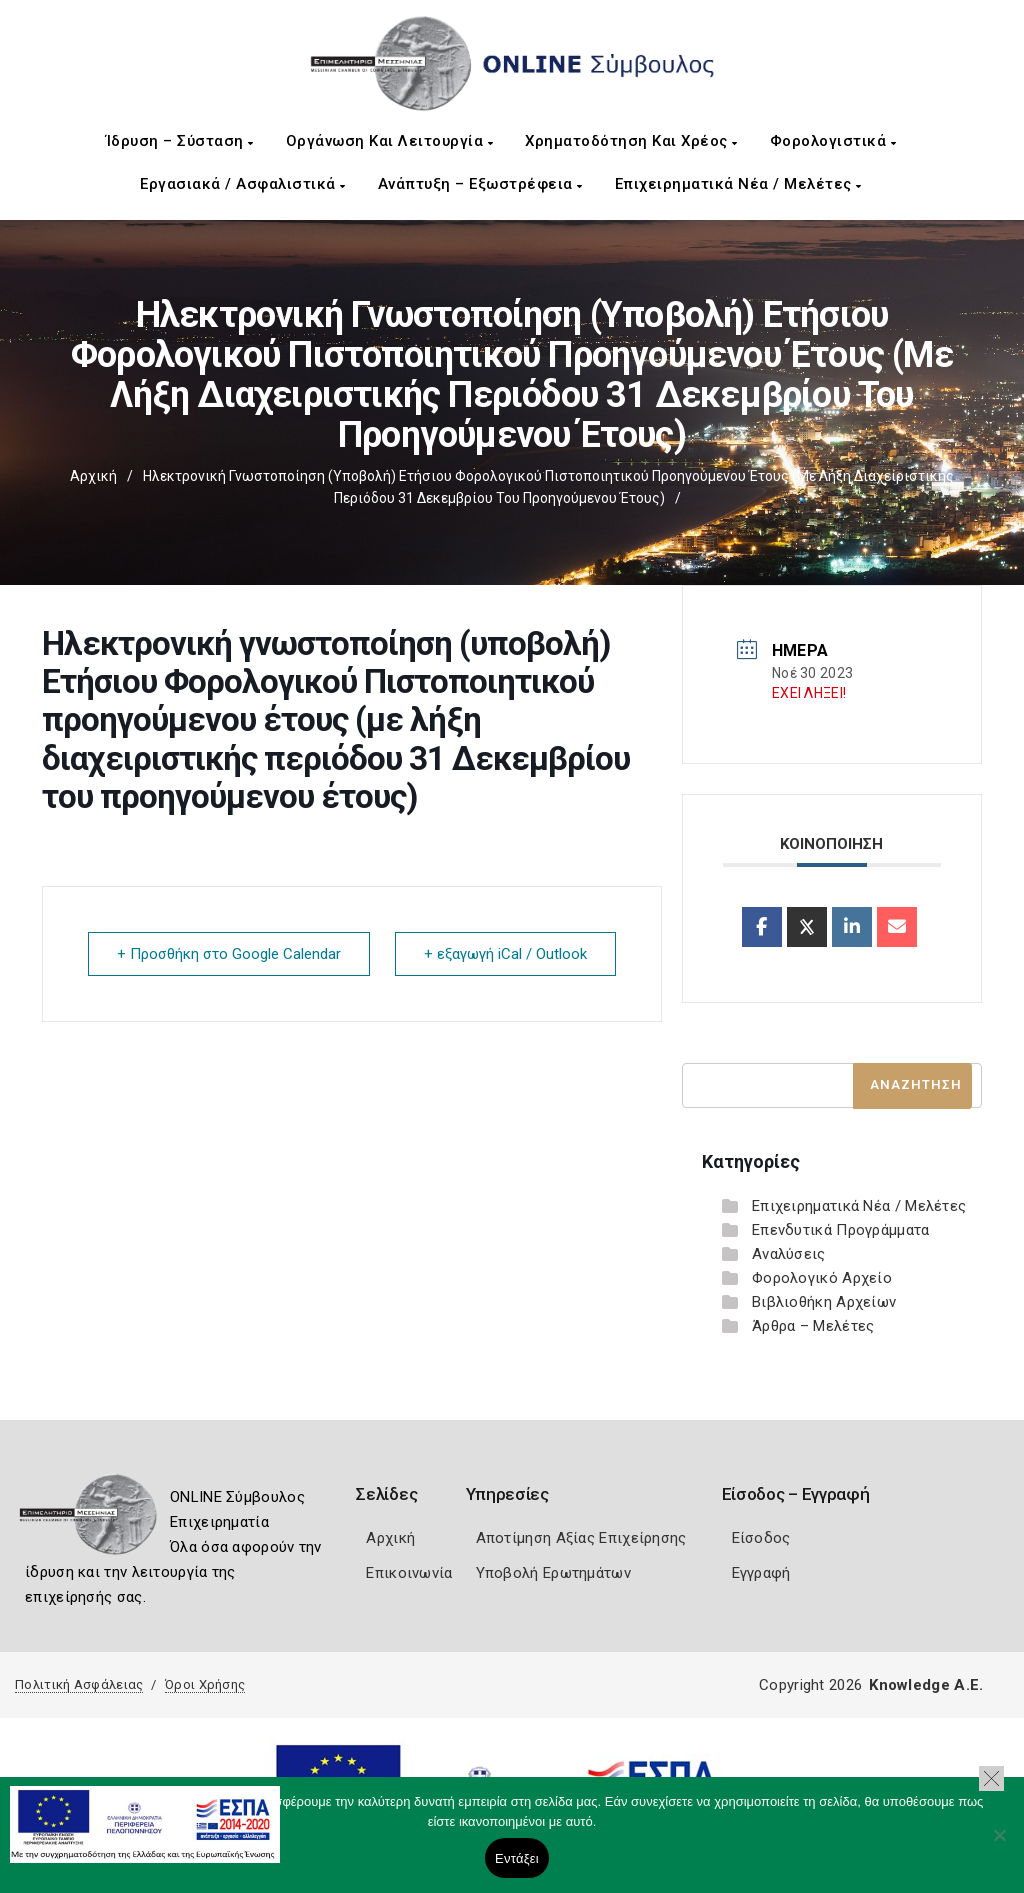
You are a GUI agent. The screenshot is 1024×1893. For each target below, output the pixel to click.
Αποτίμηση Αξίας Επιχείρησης (581, 1538)
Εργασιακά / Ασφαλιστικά (243, 184)
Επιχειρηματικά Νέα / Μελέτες (738, 184)
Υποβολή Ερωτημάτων (553, 1573)
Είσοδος (761, 1538)
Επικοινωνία (409, 1573)
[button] (991, 1778)
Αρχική (93, 476)
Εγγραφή (761, 1573)
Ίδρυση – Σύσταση (180, 141)
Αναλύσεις (789, 1254)
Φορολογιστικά (833, 141)
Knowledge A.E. (926, 1685)
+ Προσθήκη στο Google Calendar (229, 954)
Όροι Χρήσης (205, 1684)
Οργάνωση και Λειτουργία (390, 141)
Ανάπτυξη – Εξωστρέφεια (480, 184)
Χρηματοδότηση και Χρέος (631, 141)
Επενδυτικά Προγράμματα (841, 1230)
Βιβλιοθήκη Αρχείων (824, 1302)
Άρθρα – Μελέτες (813, 1326)
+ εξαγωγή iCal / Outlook (505, 954)
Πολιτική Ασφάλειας (79, 1684)
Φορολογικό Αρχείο (822, 1278)
